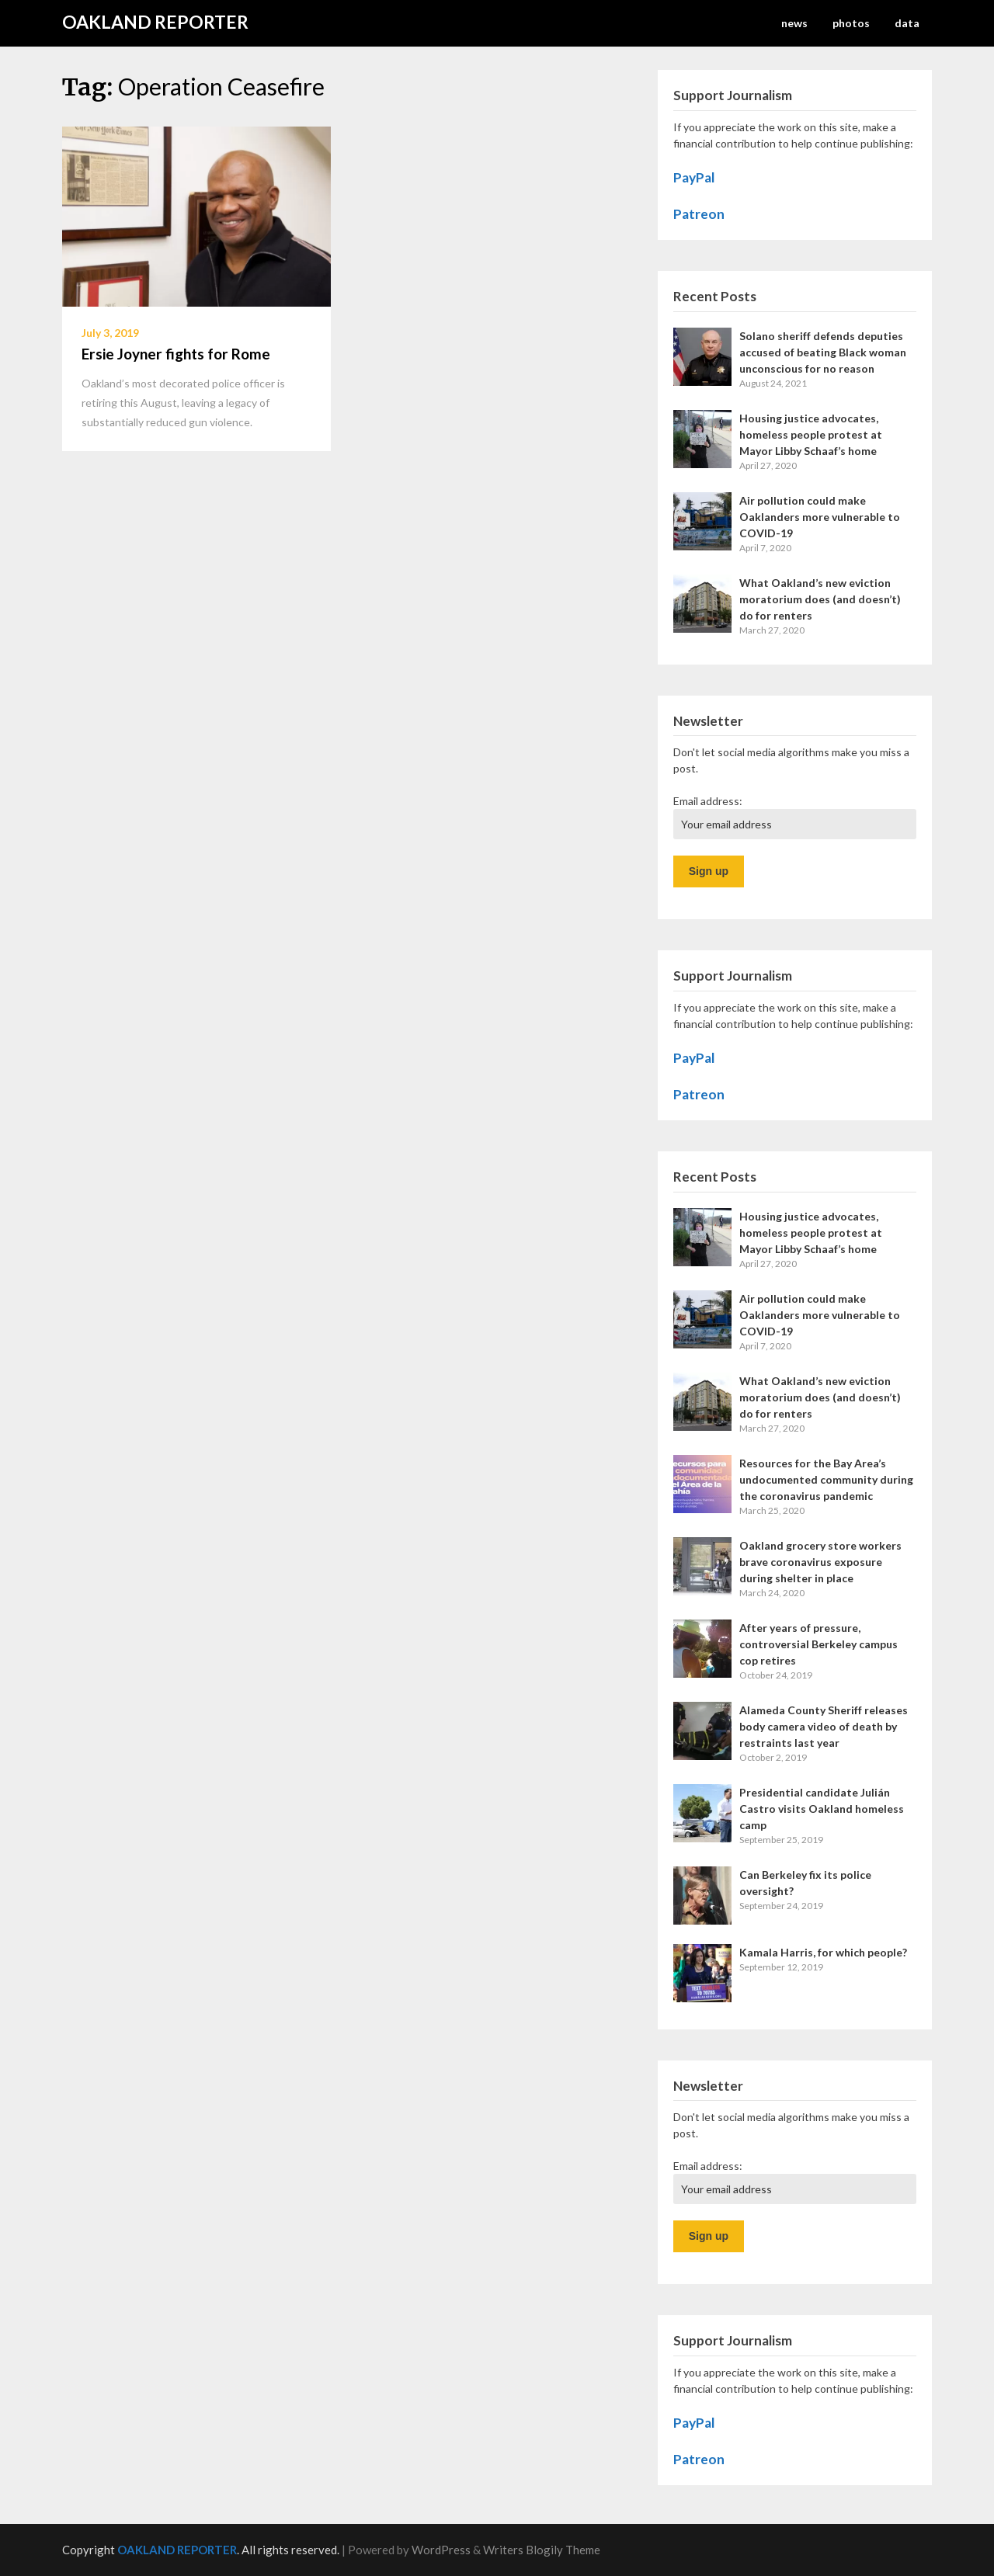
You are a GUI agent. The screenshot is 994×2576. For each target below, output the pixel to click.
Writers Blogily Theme (541, 2550)
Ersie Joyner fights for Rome (176, 354)
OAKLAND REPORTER (155, 22)
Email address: (707, 800)
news (794, 23)
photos (851, 23)
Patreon (699, 214)
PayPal (694, 177)
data (907, 23)
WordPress (441, 2550)
